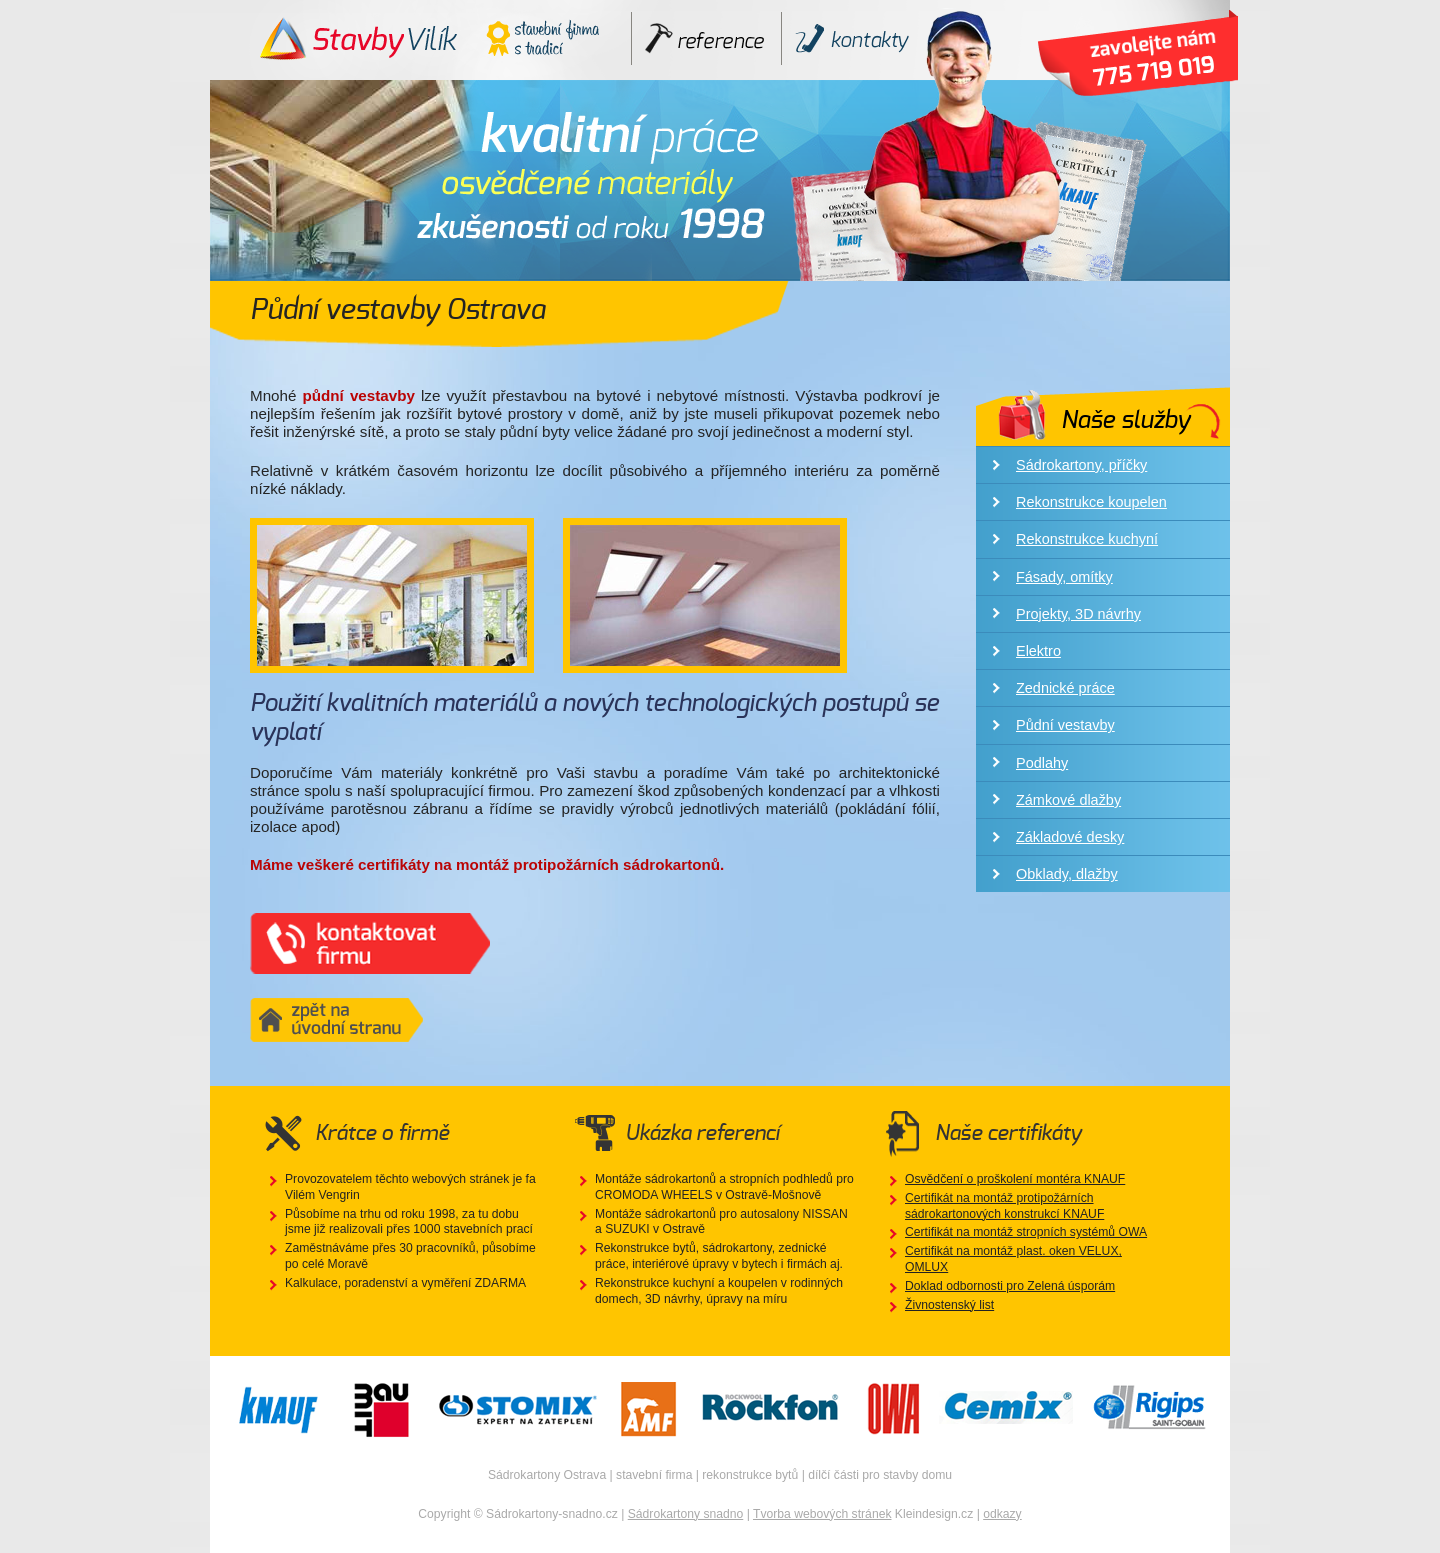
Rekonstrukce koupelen (1091, 502)
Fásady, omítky (1064, 577)
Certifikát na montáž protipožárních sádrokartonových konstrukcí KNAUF (1004, 1206)
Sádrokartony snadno (686, 1514)
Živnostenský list (949, 1305)
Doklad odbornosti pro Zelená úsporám (1010, 1286)
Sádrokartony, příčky (1081, 465)
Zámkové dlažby (1068, 800)
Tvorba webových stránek (822, 1514)
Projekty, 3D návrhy (1078, 614)
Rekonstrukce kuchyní (1087, 539)
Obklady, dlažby (1067, 874)
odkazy (1002, 1514)
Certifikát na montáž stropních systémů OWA (1026, 1232)
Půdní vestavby (1065, 725)
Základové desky (1070, 837)
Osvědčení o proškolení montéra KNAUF (1015, 1179)
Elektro (1038, 651)
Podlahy (1042, 763)
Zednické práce (1065, 688)
